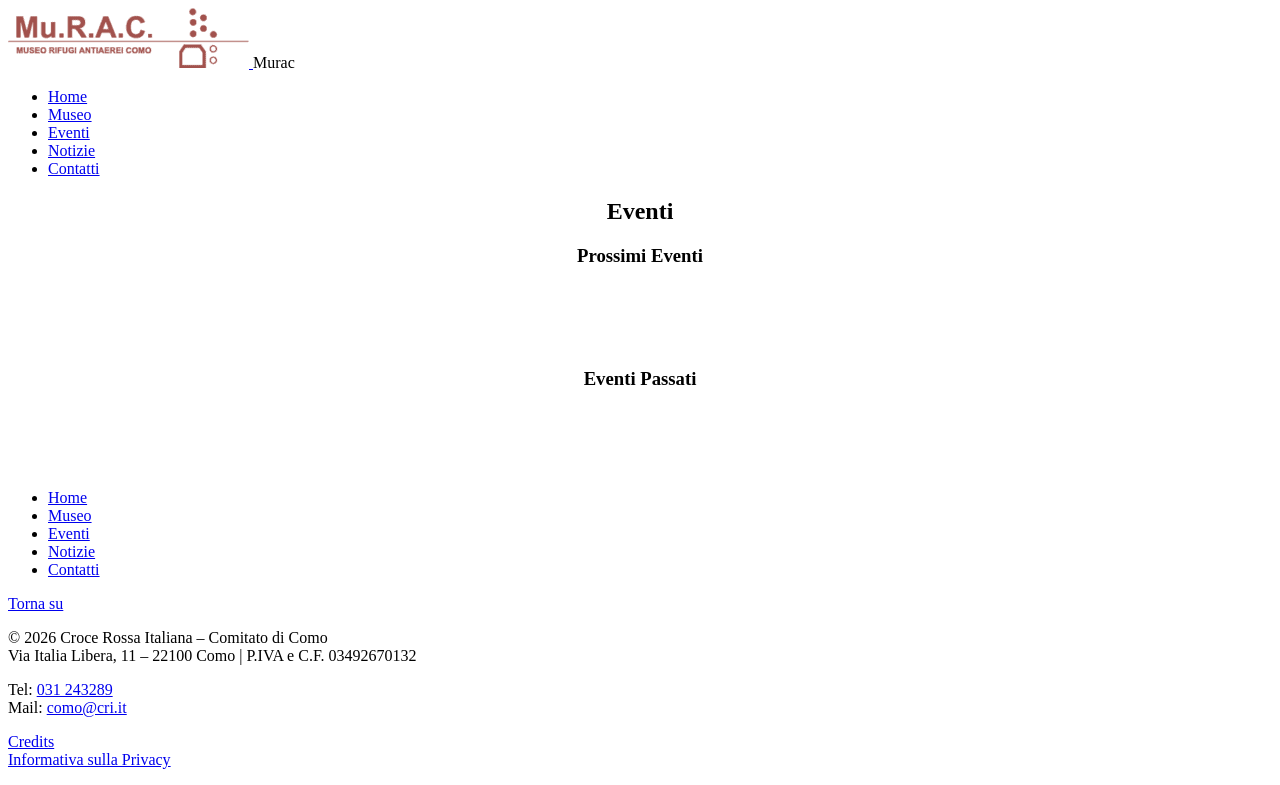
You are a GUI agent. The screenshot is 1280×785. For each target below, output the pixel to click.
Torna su (35, 603)
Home (67, 96)
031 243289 (75, 689)
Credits (31, 741)
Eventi (69, 132)
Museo (70, 114)
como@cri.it (87, 707)
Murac (274, 62)
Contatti (74, 168)
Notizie (71, 150)
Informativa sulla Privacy (89, 759)
